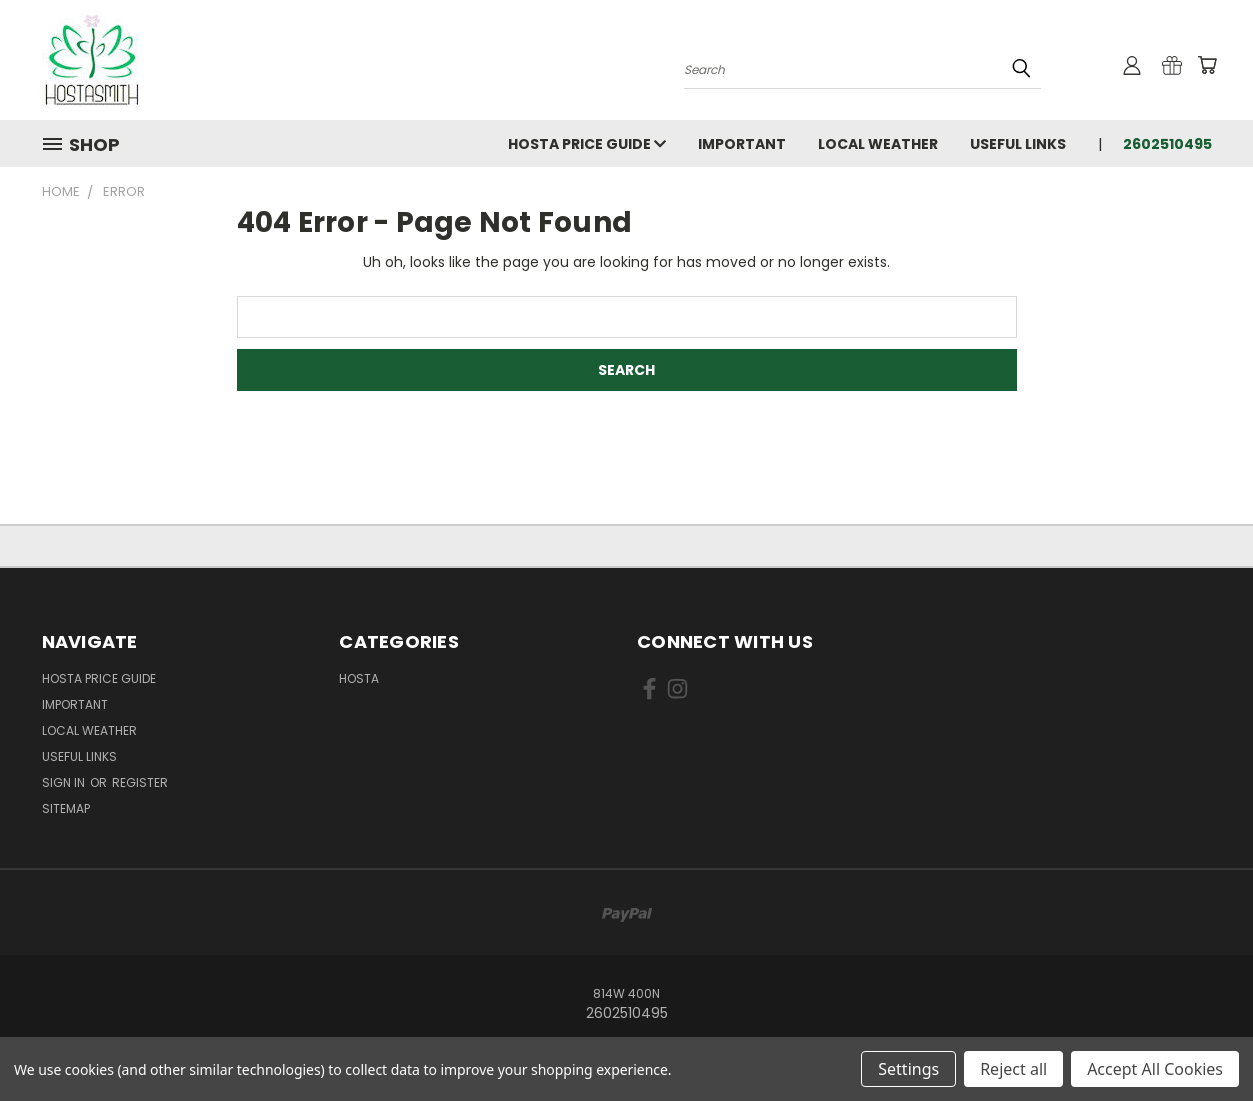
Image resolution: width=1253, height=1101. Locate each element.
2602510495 (1167, 144)
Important (742, 144)
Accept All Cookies (1155, 1069)
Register (140, 782)
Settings (908, 1069)
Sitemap (66, 808)
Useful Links (1018, 144)
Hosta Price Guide (587, 144)
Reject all (1013, 1069)
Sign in (65, 782)
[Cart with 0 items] (1207, 65)
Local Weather (878, 144)
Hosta (359, 678)
